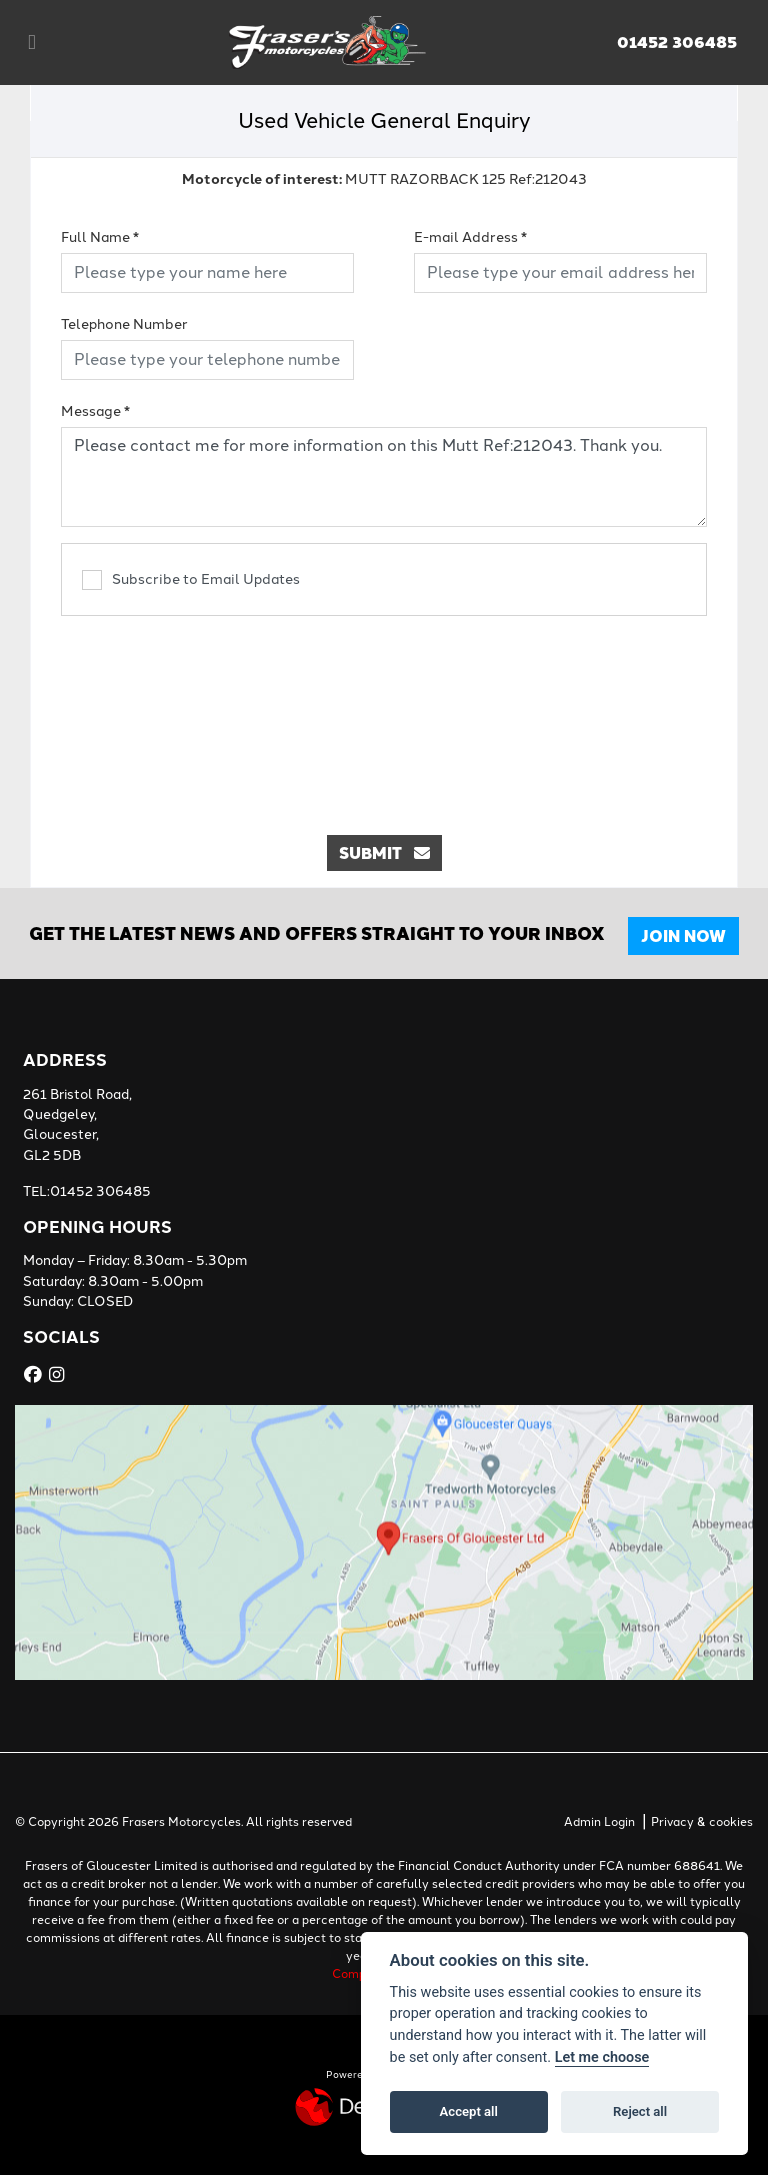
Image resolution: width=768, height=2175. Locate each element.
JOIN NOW (686, 935)
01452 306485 (677, 42)
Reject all (640, 2111)
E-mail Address (470, 237)
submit (384, 852)
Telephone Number (124, 324)
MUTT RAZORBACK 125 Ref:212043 (384, 178)
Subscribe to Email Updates (191, 580)
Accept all (469, 2111)
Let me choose (602, 2057)
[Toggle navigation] (32, 42)
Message (95, 411)
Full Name (100, 237)
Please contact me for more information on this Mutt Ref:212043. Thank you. (384, 477)
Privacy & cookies (702, 1822)
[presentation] (384, 715)
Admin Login (599, 1822)
